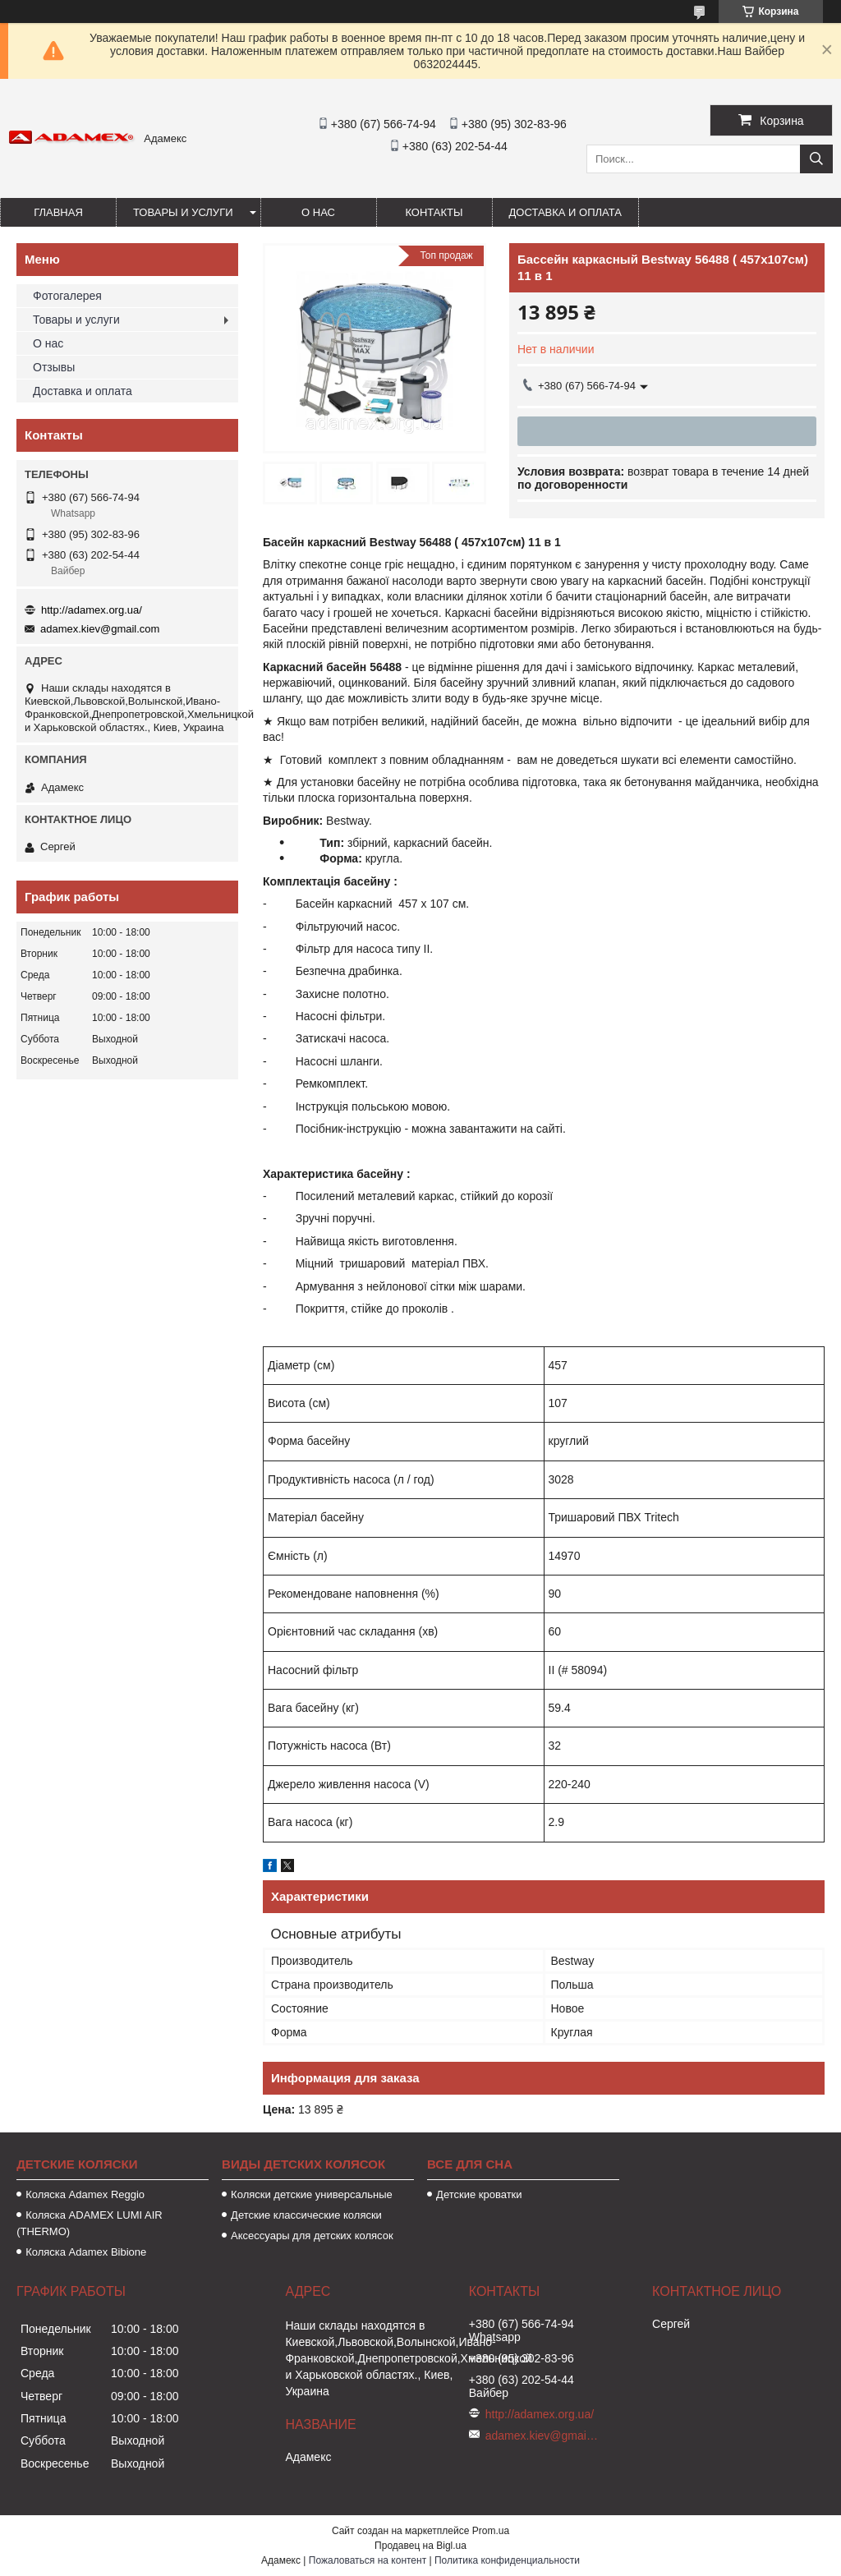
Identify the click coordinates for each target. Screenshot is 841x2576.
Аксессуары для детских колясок (312, 2235)
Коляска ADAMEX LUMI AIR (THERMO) (89, 2223)
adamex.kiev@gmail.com (99, 629)
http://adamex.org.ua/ (91, 610)
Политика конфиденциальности (507, 2560)
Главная (58, 212)
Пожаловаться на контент (367, 2560)
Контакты (433, 212)
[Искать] (816, 159)
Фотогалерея (67, 295)
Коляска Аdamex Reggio (85, 2194)
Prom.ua (490, 2531)
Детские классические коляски (306, 2215)
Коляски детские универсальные (312, 2194)
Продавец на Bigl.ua (420, 2545)
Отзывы (54, 367)
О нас (318, 212)
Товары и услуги (183, 212)
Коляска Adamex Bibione (85, 2252)
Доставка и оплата (565, 212)
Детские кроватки (479, 2194)
